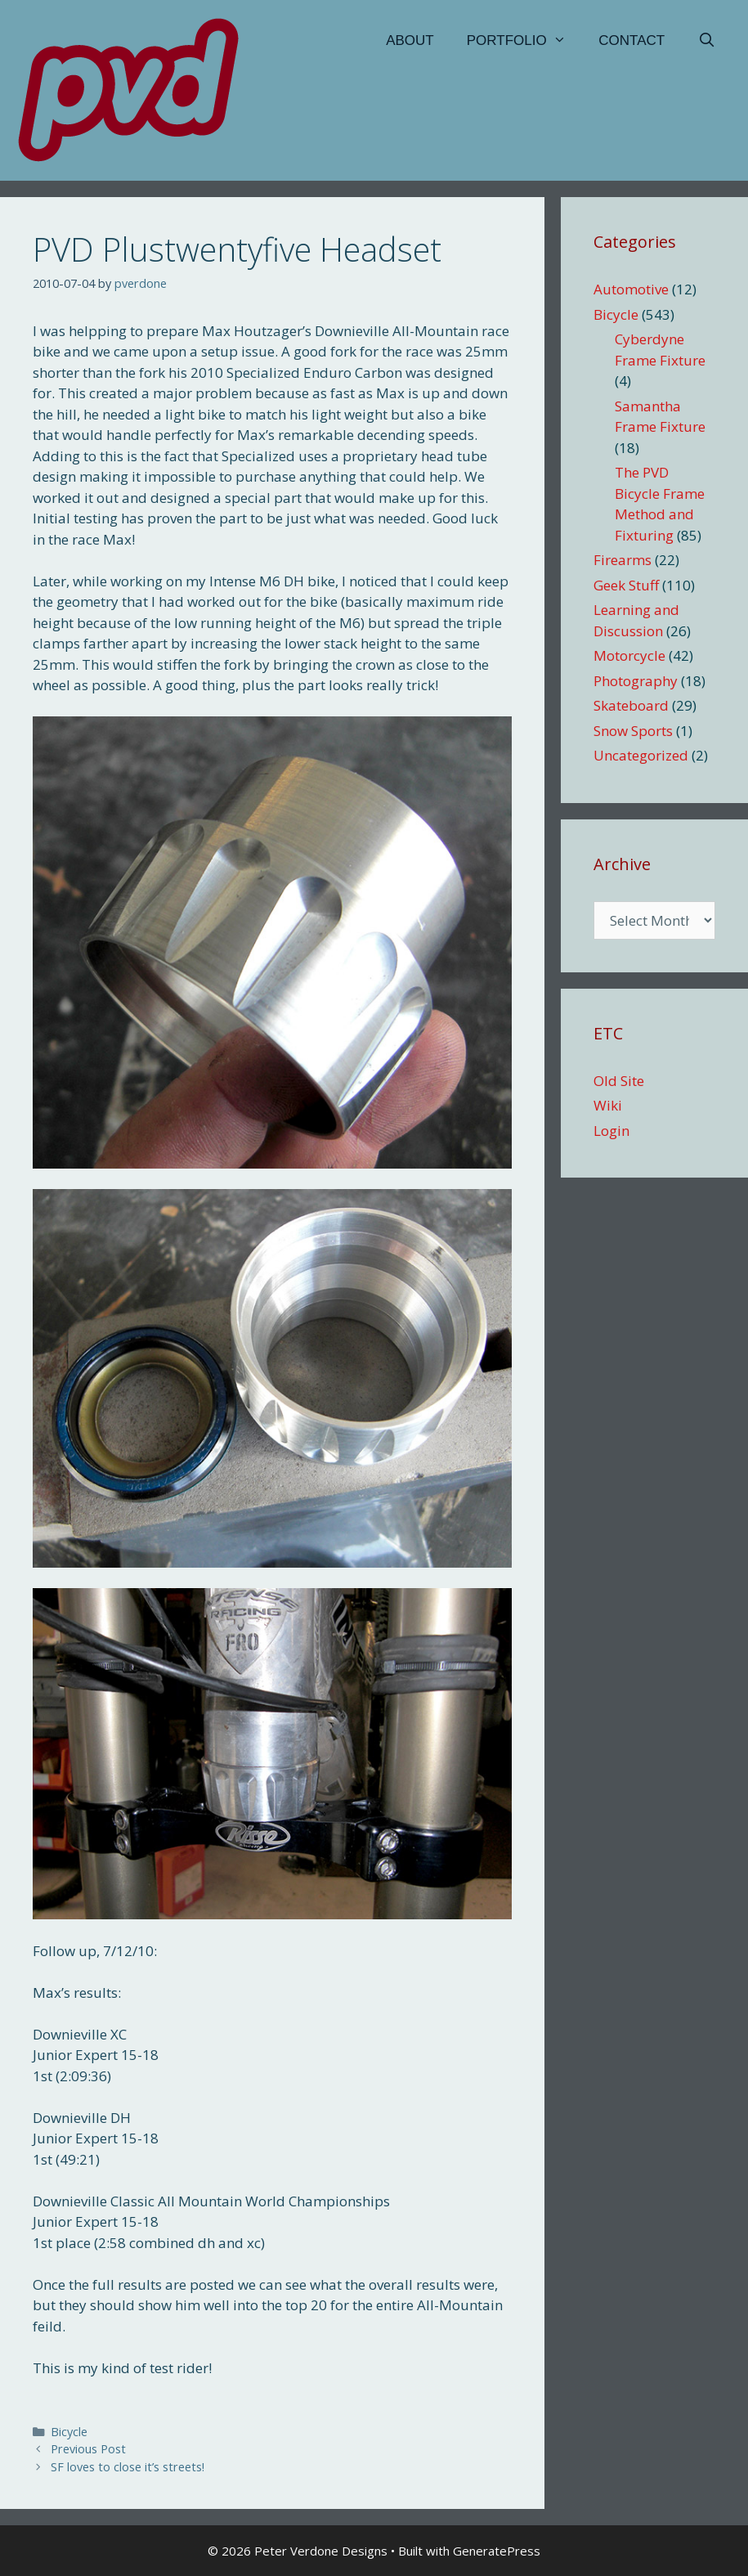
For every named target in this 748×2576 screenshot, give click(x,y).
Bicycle (69, 2431)
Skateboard (631, 705)
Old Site (618, 1080)
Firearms (622, 559)
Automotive (631, 289)
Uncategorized (640, 755)
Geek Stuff (626, 585)
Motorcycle (629, 655)
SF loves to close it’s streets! (127, 2467)
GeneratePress (496, 2550)
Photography (635, 680)
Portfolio (525, 40)
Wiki (607, 1105)
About (410, 40)
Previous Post (88, 2449)
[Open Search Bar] (706, 40)
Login (611, 1130)
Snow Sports (633, 730)
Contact (631, 40)
